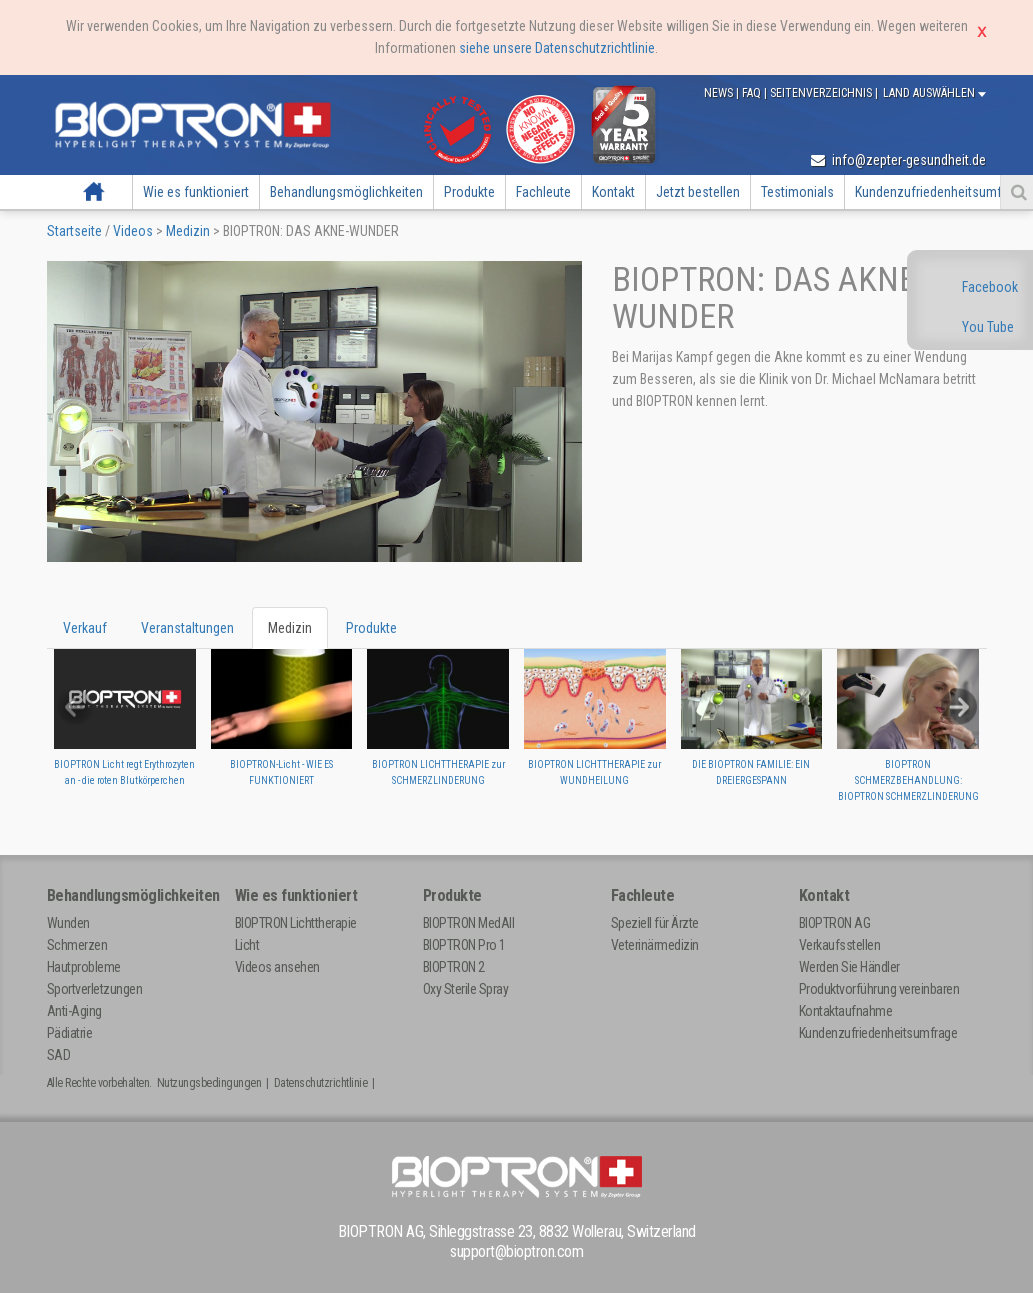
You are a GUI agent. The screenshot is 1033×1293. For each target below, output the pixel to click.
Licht (247, 945)
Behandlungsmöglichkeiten (346, 192)
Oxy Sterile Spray (466, 989)
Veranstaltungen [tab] (187, 628)
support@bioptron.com (516, 1251)
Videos (133, 231)
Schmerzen (77, 945)
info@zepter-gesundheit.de (898, 160)
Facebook (990, 287)
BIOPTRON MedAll (469, 923)
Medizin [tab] (290, 628)
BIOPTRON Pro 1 (464, 945)
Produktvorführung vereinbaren (879, 989)
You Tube (988, 327)
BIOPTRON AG (835, 923)
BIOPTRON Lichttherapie (296, 923)
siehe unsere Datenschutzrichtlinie (557, 48)
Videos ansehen (277, 967)
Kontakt (613, 192)
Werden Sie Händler (849, 967)
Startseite (94, 192)
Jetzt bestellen (698, 192)
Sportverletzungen (95, 989)
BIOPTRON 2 (454, 967)
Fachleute (543, 192)
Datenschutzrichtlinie (321, 1083)
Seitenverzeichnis (822, 93)
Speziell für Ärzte (655, 923)
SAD (59, 1055)
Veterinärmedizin (655, 945)
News (720, 93)
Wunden (68, 923)
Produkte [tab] (371, 628)
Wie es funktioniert (196, 192)
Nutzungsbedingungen (209, 1083)
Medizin (188, 231)
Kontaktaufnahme (846, 1011)
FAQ (753, 93)
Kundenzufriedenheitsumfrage (878, 1033)
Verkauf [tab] (85, 628)
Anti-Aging (74, 1011)
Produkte (469, 192)
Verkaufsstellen (840, 945)
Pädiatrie (70, 1033)
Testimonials (797, 192)
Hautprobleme (84, 967)
